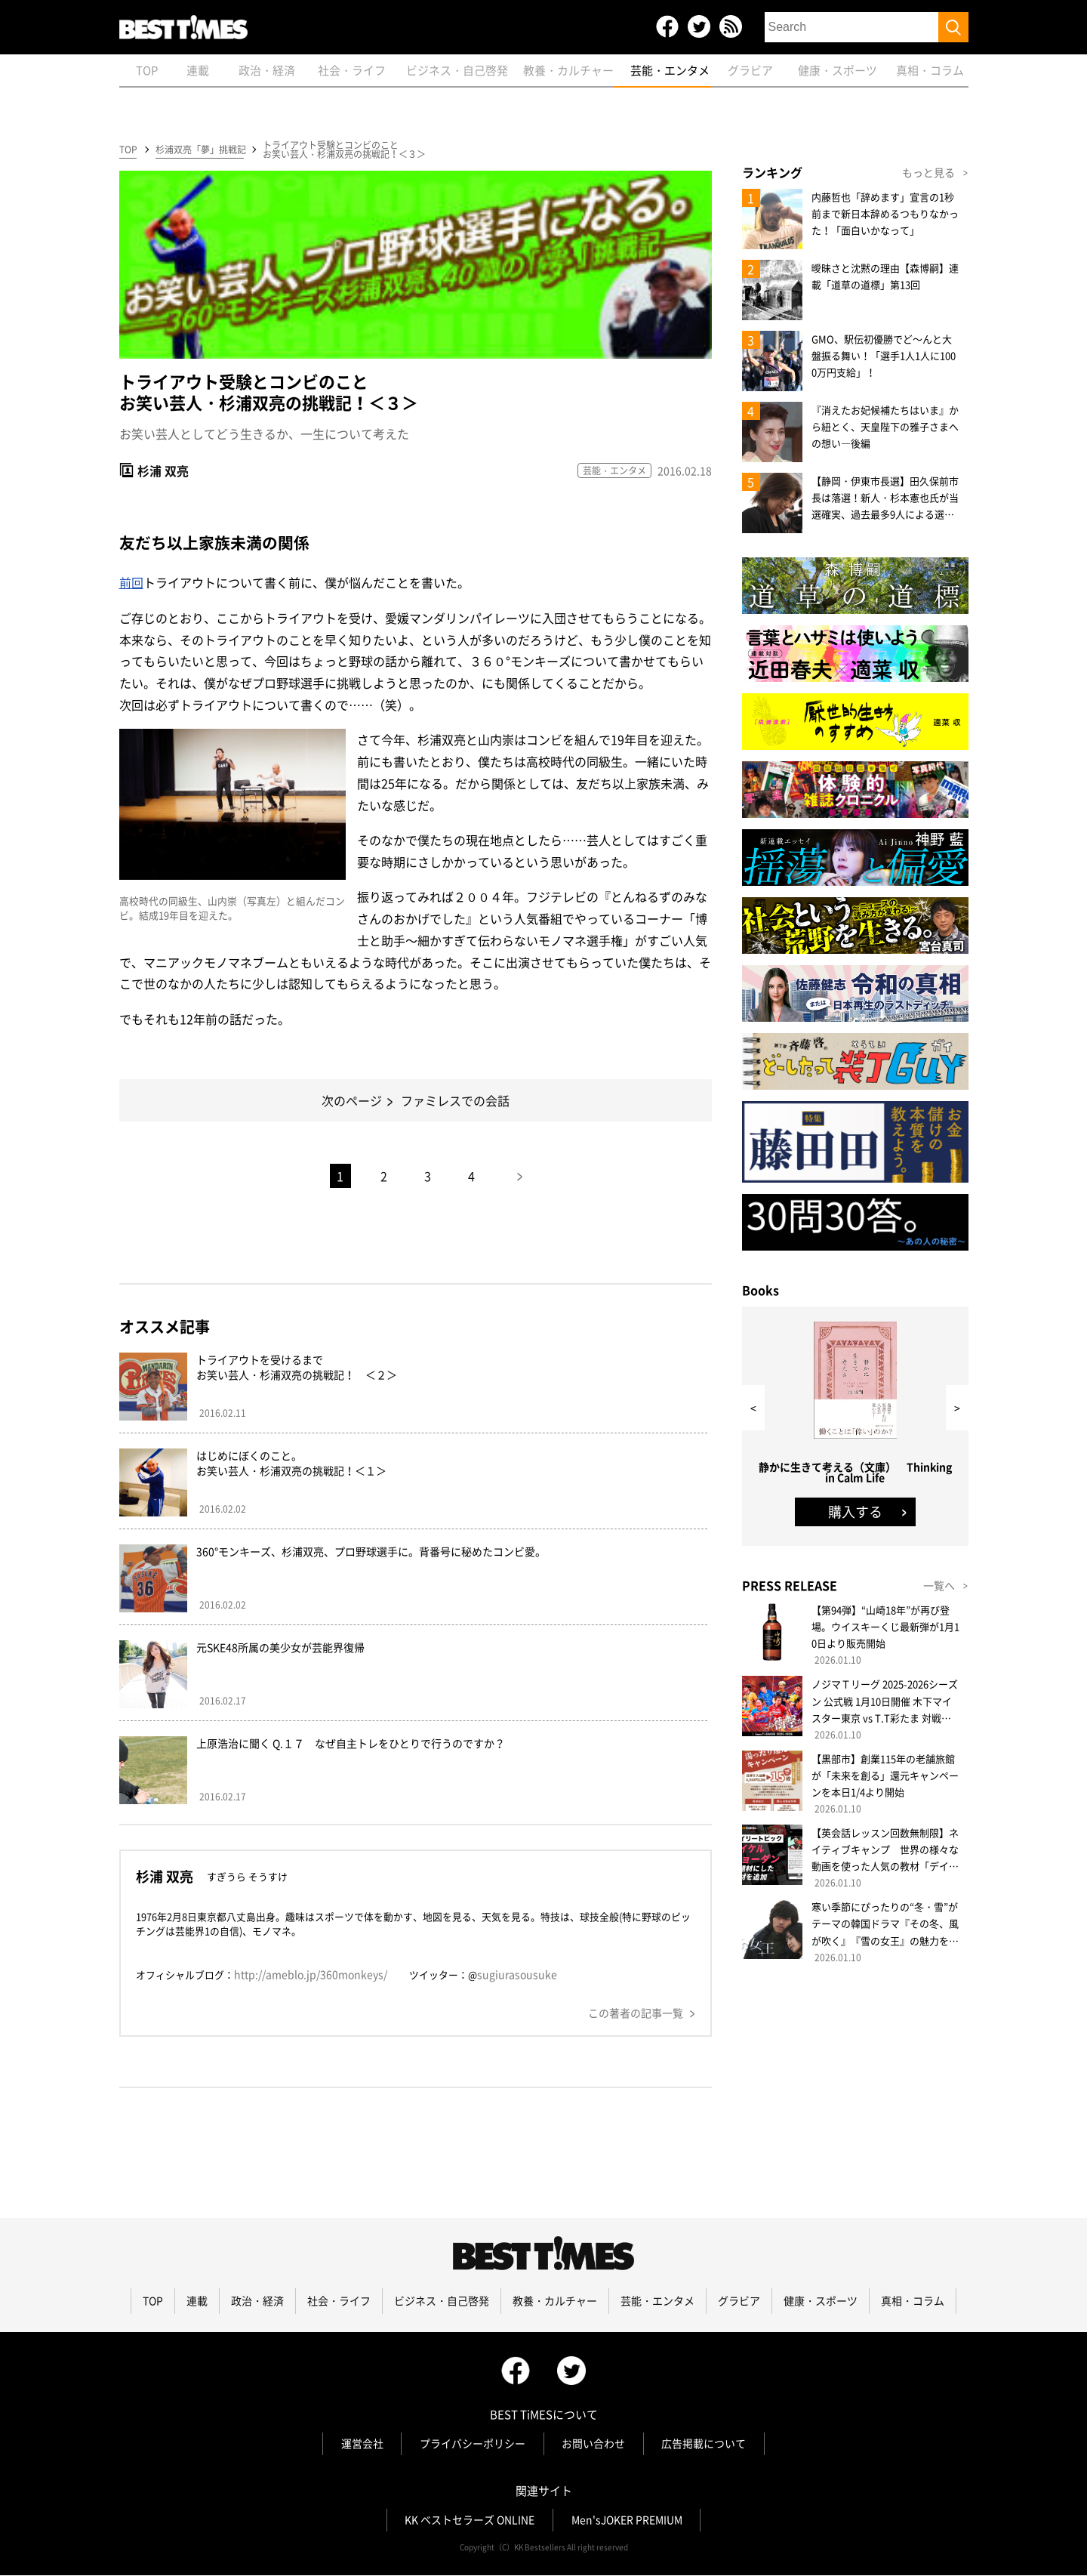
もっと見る (928, 173)
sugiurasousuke (517, 1974)
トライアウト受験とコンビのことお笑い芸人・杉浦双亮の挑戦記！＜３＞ (344, 150)
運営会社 (361, 2444)
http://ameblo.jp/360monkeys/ (310, 1974)
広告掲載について (705, 2444)
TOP (128, 150)
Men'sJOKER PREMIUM (627, 2520)
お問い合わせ (594, 2444)
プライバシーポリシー (472, 2444)
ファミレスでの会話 (455, 1101)
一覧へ (939, 1586)
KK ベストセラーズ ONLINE (469, 2520)
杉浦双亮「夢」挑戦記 (200, 150)
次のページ (352, 1101)
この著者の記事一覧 (635, 2013)
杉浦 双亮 (163, 470)
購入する (855, 1512)
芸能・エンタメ (614, 470)
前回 (131, 583)
